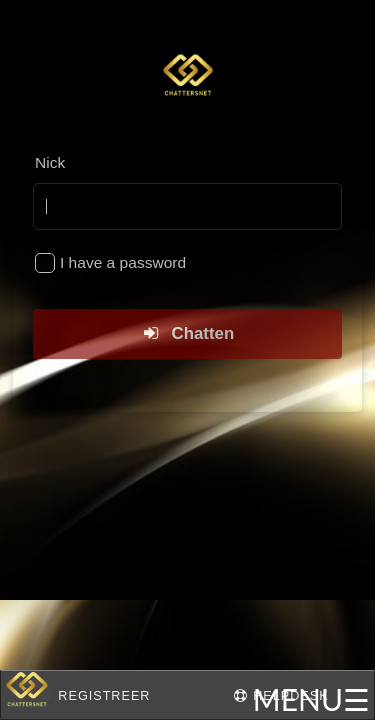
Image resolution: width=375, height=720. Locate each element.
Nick (50, 162)
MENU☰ (311, 699)
